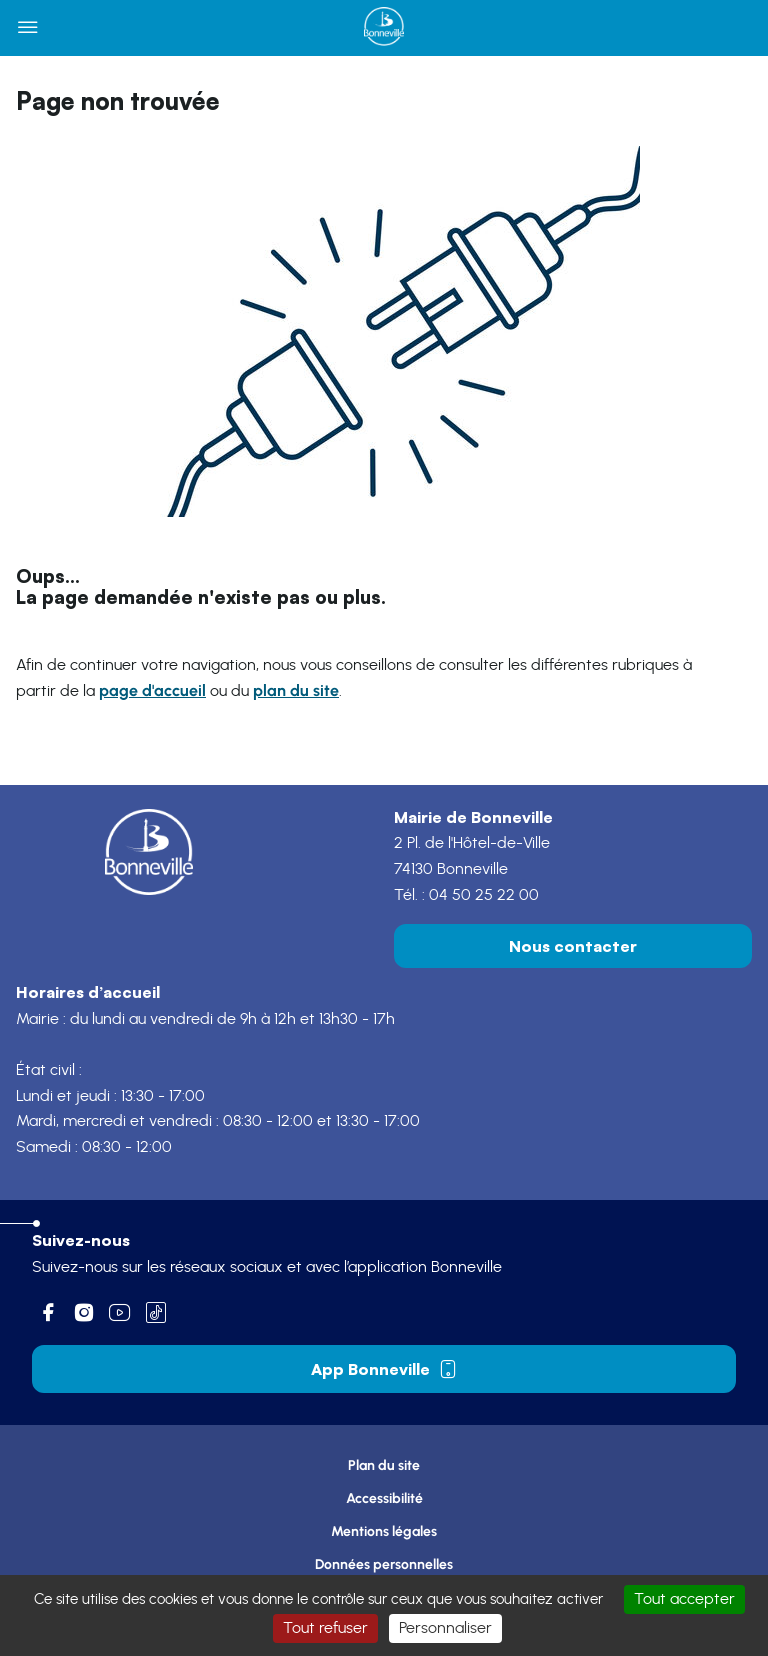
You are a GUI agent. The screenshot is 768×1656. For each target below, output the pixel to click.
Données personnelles (384, 1564)
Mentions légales (384, 1531)
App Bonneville (384, 1369)
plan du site (296, 690)
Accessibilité (384, 1498)
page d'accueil (152, 690)
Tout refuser (325, 1628)
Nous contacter (573, 946)
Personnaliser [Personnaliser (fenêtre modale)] (445, 1628)
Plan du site (384, 1465)
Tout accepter (684, 1599)
